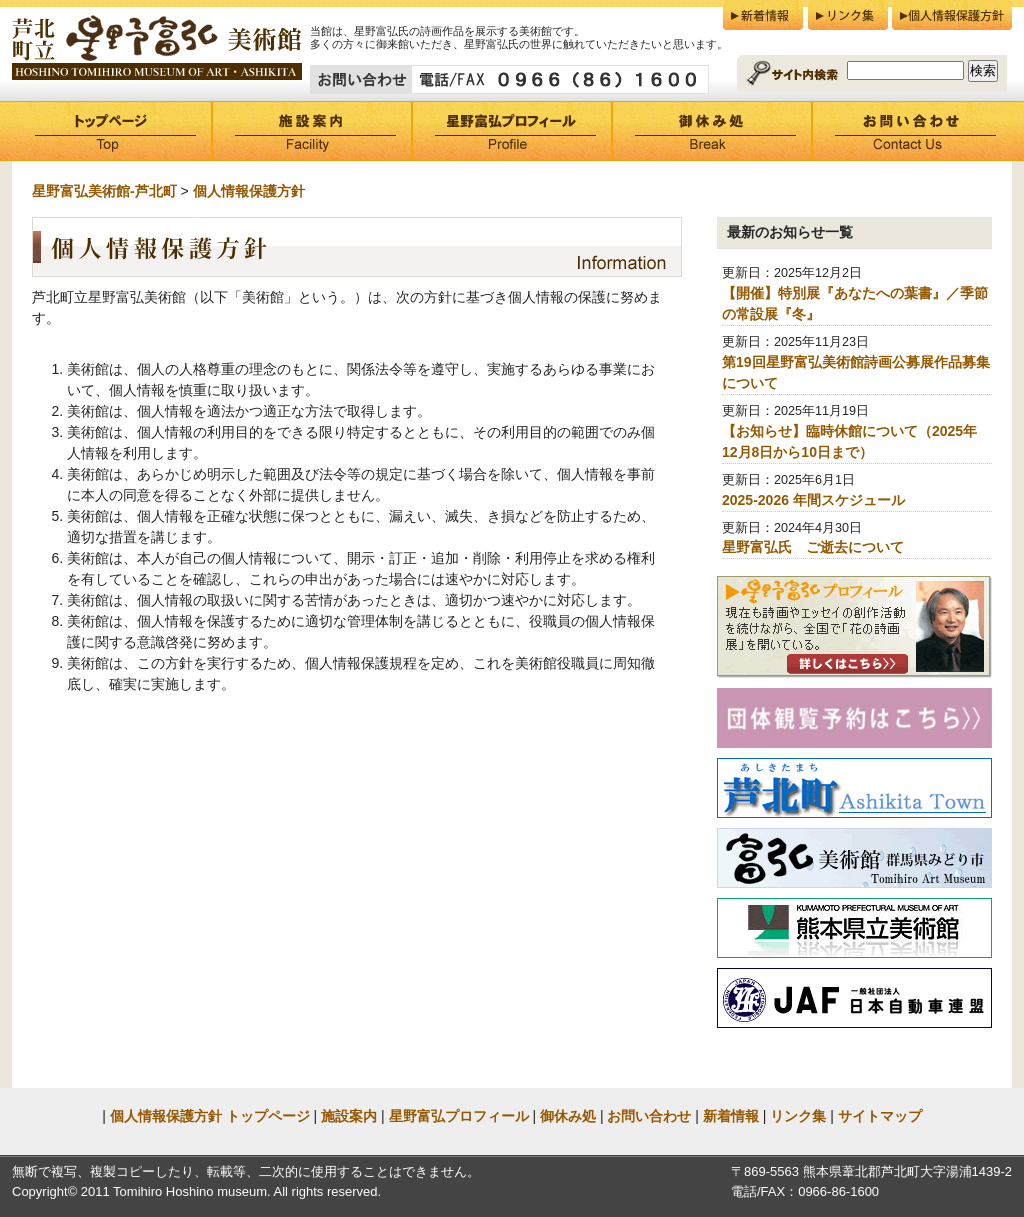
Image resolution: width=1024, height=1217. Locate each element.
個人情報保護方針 (952, 15)
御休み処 (712, 131)
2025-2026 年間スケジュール (813, 500)
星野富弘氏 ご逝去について (813, 547)
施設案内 (312, 131)
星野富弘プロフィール (512, 131)
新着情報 (763, 15)
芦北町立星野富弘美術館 (157, 48)
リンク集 (848, 15)
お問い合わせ (912, 131)
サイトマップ (880, 1116)
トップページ (112, 131)
